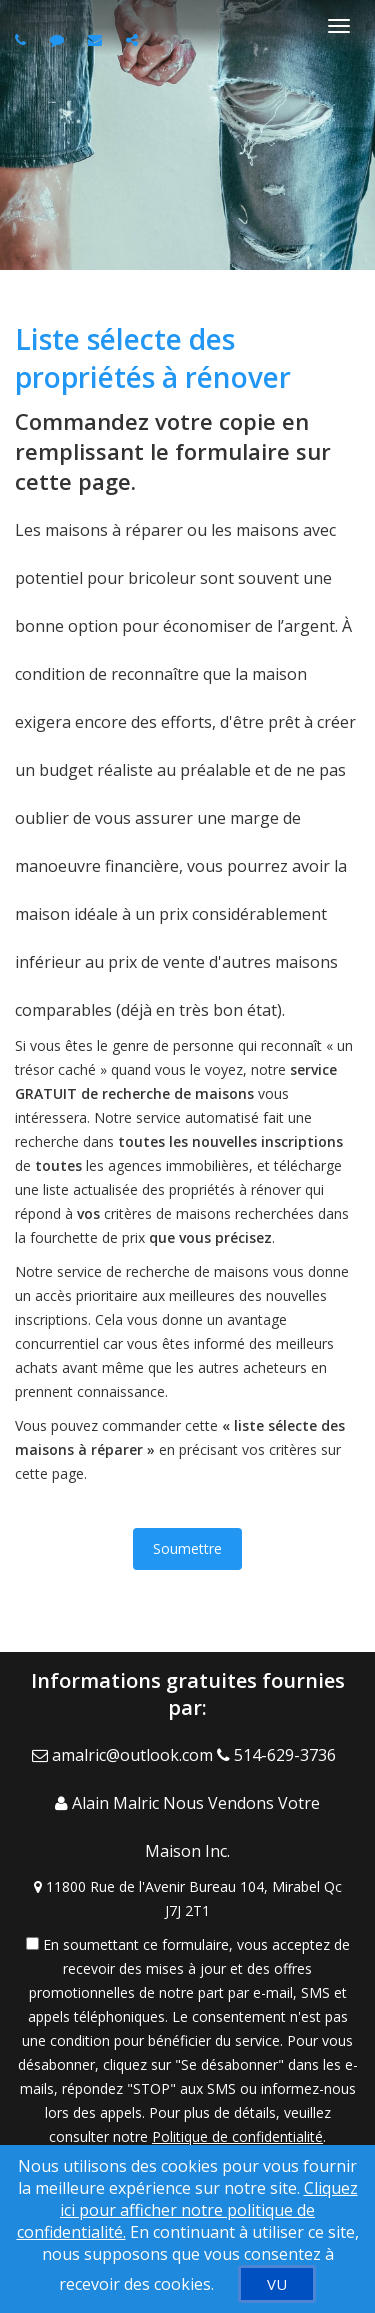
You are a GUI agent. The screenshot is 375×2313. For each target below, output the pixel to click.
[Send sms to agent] (59, 39)
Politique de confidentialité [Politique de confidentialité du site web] (237, 2136)
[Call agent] (23, 39)
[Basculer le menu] (339, 26)
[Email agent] (97, 39)
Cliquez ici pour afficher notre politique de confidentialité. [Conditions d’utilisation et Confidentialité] (187, 2210)
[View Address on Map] (187, 1899)
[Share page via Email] (134, 39)
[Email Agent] (124, 1755)
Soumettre (187, 1548)
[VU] (277, 2284)
